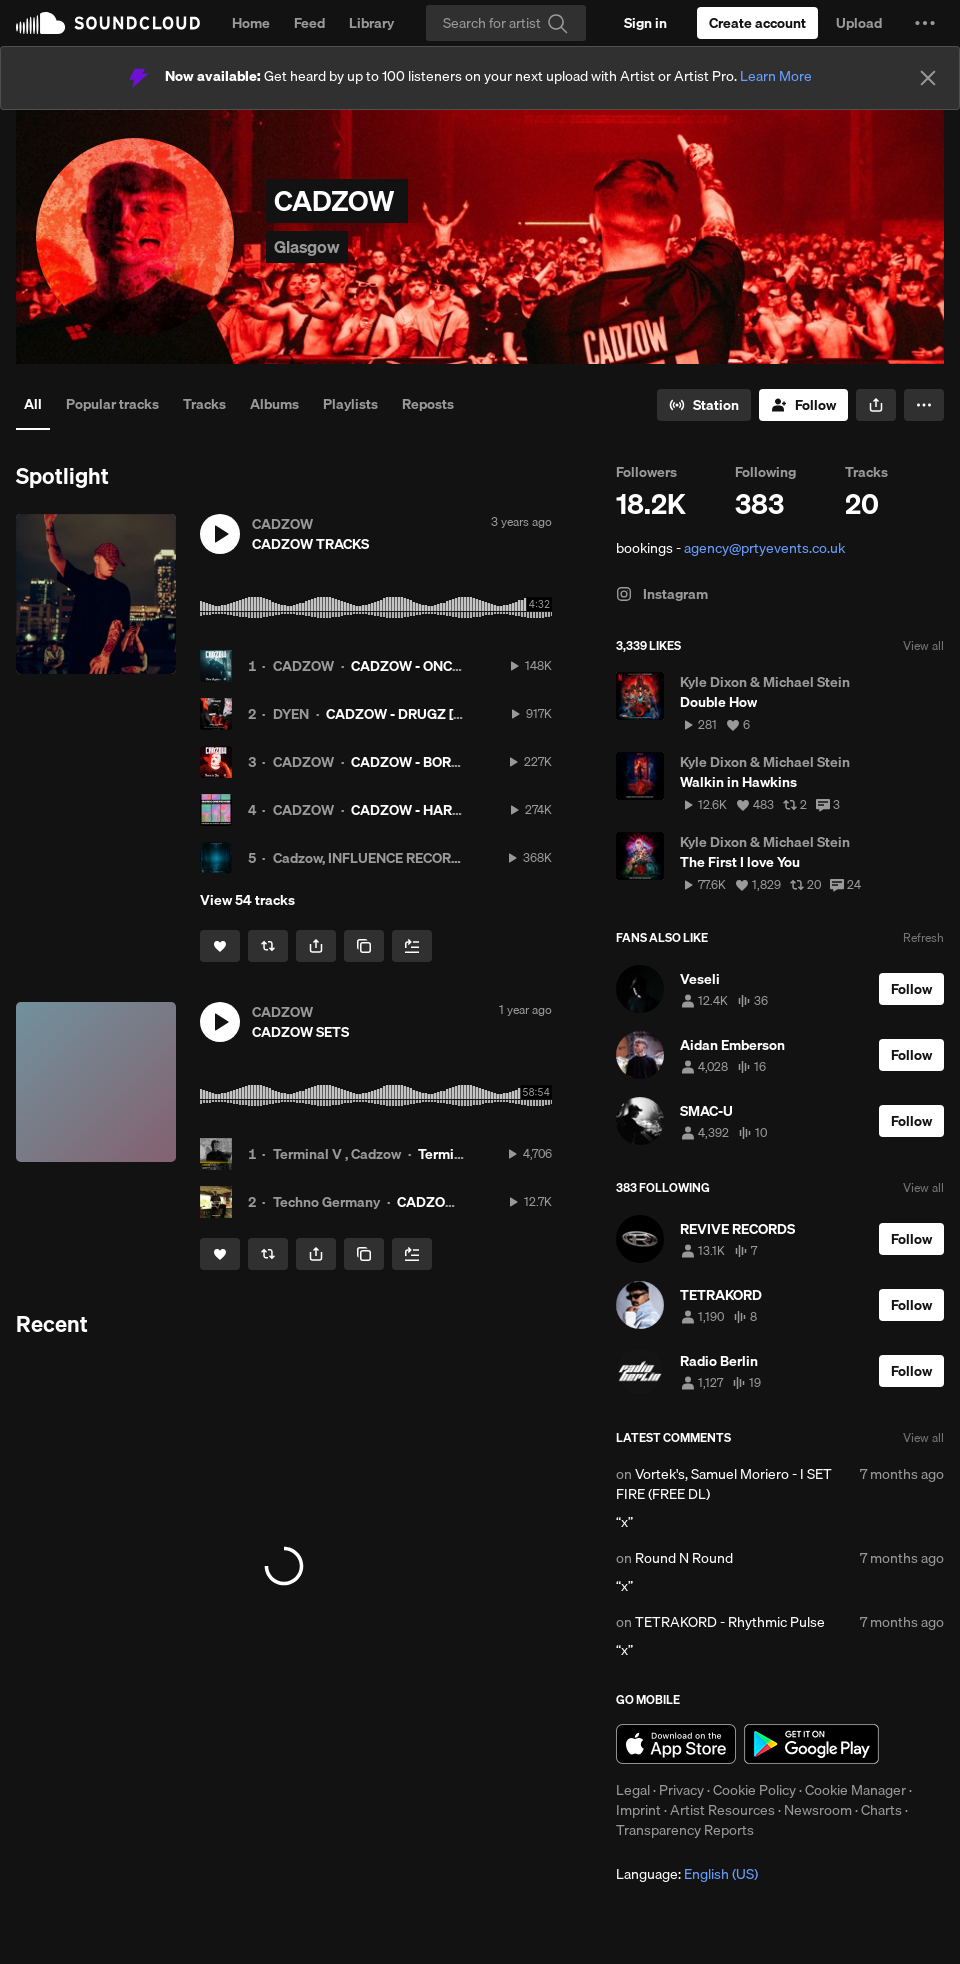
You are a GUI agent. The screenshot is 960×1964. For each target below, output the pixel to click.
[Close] (928, 78)
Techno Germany (326, 1202)
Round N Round (684, 1558)
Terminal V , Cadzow (337, 1154)
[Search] (506, 23)
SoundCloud (108, 23)
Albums (274, 404)
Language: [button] (687, 1874)
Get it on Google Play (811, 1744)
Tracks (204, 404)
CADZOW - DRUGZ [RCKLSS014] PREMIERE (464, 714)
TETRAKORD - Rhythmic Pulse (730, 1622)
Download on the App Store (676, 1744)
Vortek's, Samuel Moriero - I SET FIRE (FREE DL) (724, 1484)
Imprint (638, 1810)
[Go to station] (704, 405)
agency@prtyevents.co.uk (764, 548)
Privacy (681, 1790)
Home (251, 23)
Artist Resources (722, 1810)
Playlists (350, 404)
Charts (881, 1810)
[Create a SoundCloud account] (757, 23)
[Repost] (268, 946)
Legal (633, 1790)
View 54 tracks (247, 900)
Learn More (776, 76)
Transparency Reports (685, 1830)
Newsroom (818, 1810)
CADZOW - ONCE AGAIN (428, 666)
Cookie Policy (754, 1790)
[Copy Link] (364, 946)
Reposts (428, 404)
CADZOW (303, 666)
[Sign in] (645, 23)
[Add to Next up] (412, 946)
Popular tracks (112, 404)
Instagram (662, 594)
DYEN (291, 714)
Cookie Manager (855, 1790)
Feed (309, 23)
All (33, 404)
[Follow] (803, 405)
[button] (925, 23)
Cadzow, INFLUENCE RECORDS (371, 858)
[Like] (220, 946)
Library (371, 23)
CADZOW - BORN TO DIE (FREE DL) (462, 762)
